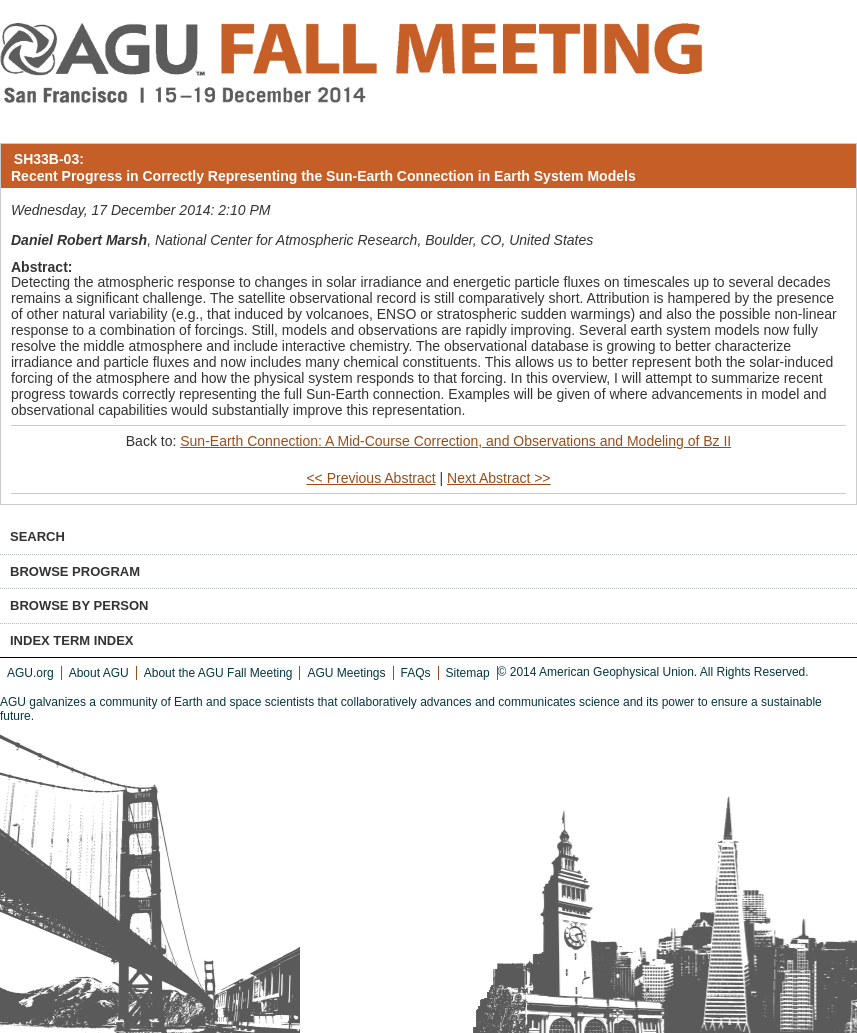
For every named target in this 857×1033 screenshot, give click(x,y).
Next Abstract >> (499, 478)
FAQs (416, 673)
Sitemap (468, 673)
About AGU (99, 673)
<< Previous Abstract (370, 478)
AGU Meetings (346, 673)
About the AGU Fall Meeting (218, 673)
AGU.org (30, 673)
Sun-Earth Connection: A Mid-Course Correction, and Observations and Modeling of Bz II (455, 441)
